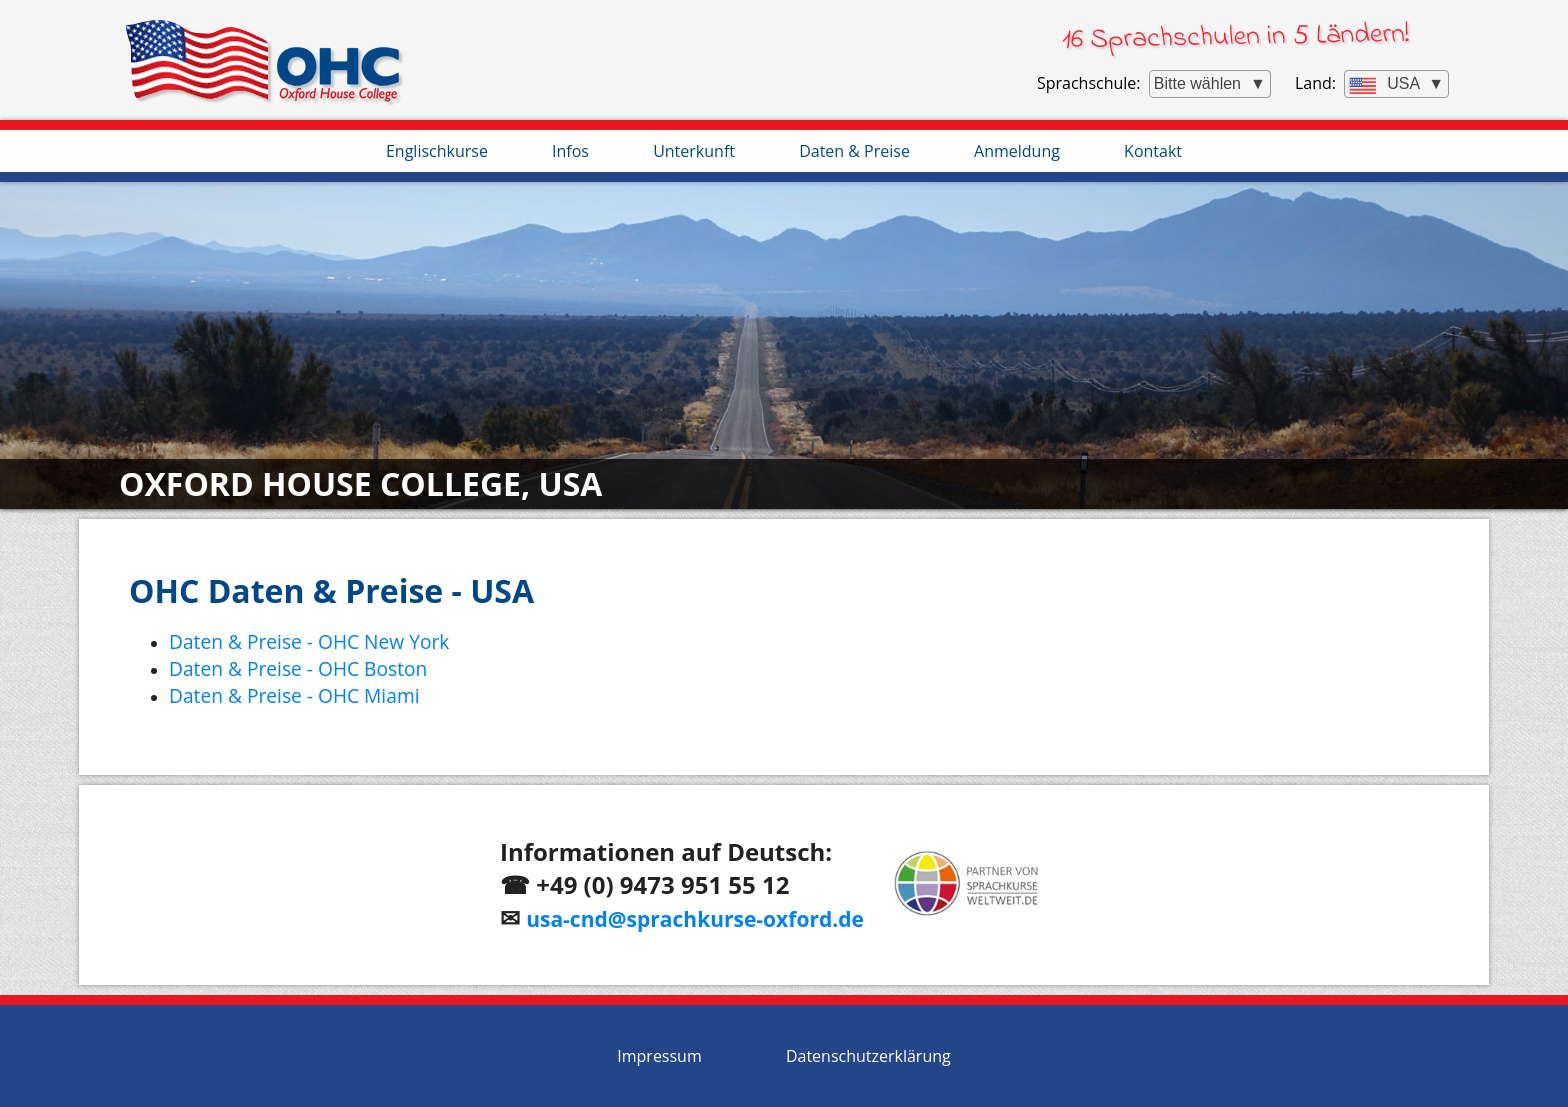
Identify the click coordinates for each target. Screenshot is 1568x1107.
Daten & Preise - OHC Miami (294, 695)
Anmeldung (1017, 151)
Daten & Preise (854, 151)
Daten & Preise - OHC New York (309, 641)
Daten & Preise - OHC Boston (298, 668)
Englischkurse (437, 151)
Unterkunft (694, 151)
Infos (570, 151)
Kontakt (1153, 151)
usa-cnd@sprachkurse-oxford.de (695, 919)
